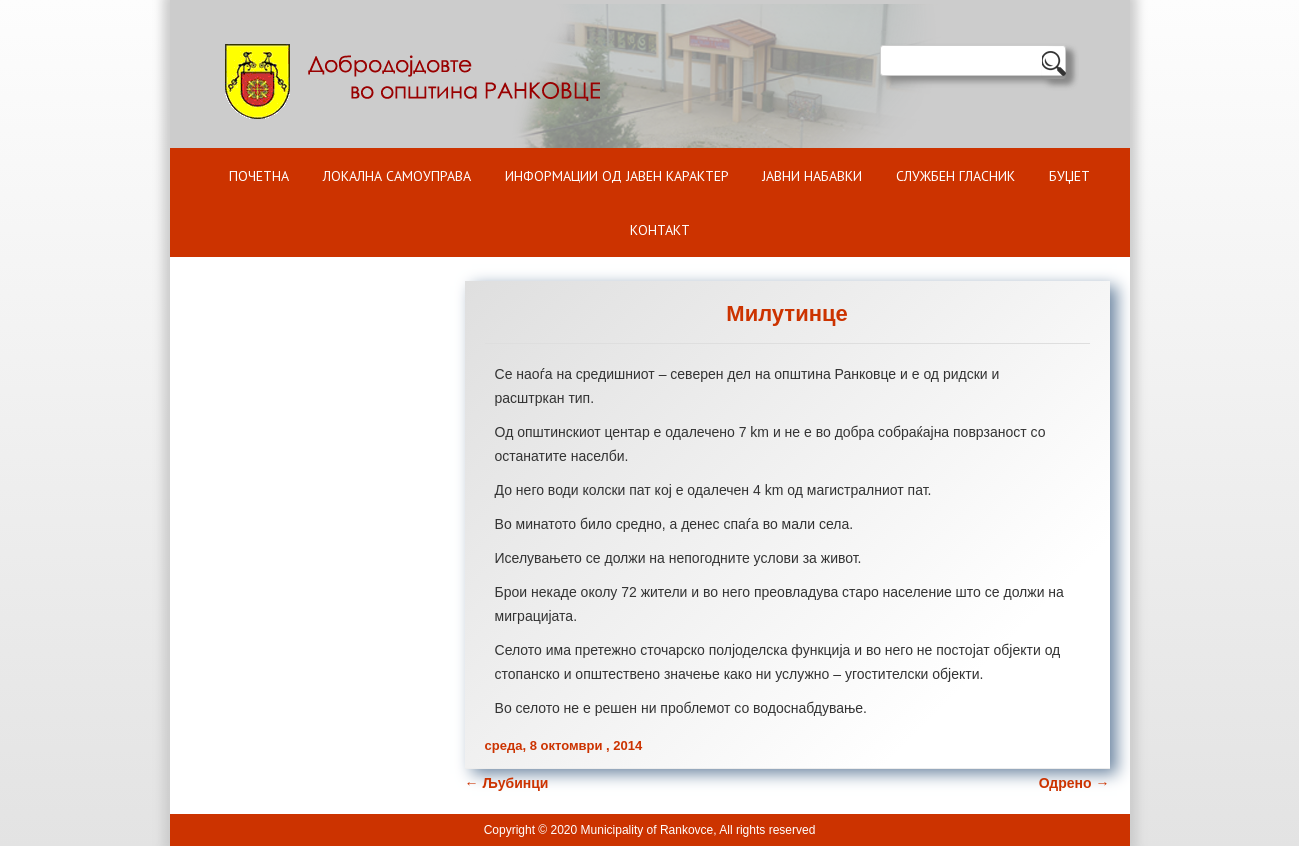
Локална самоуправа (397, 176)
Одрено (1074, 783)
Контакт (660, 230)
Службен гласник (955, 176)
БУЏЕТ (1069, 176)
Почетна (259, 176)
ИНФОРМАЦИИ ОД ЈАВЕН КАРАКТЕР (617, 176)
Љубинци (507, 783)
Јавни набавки (812, 176)
